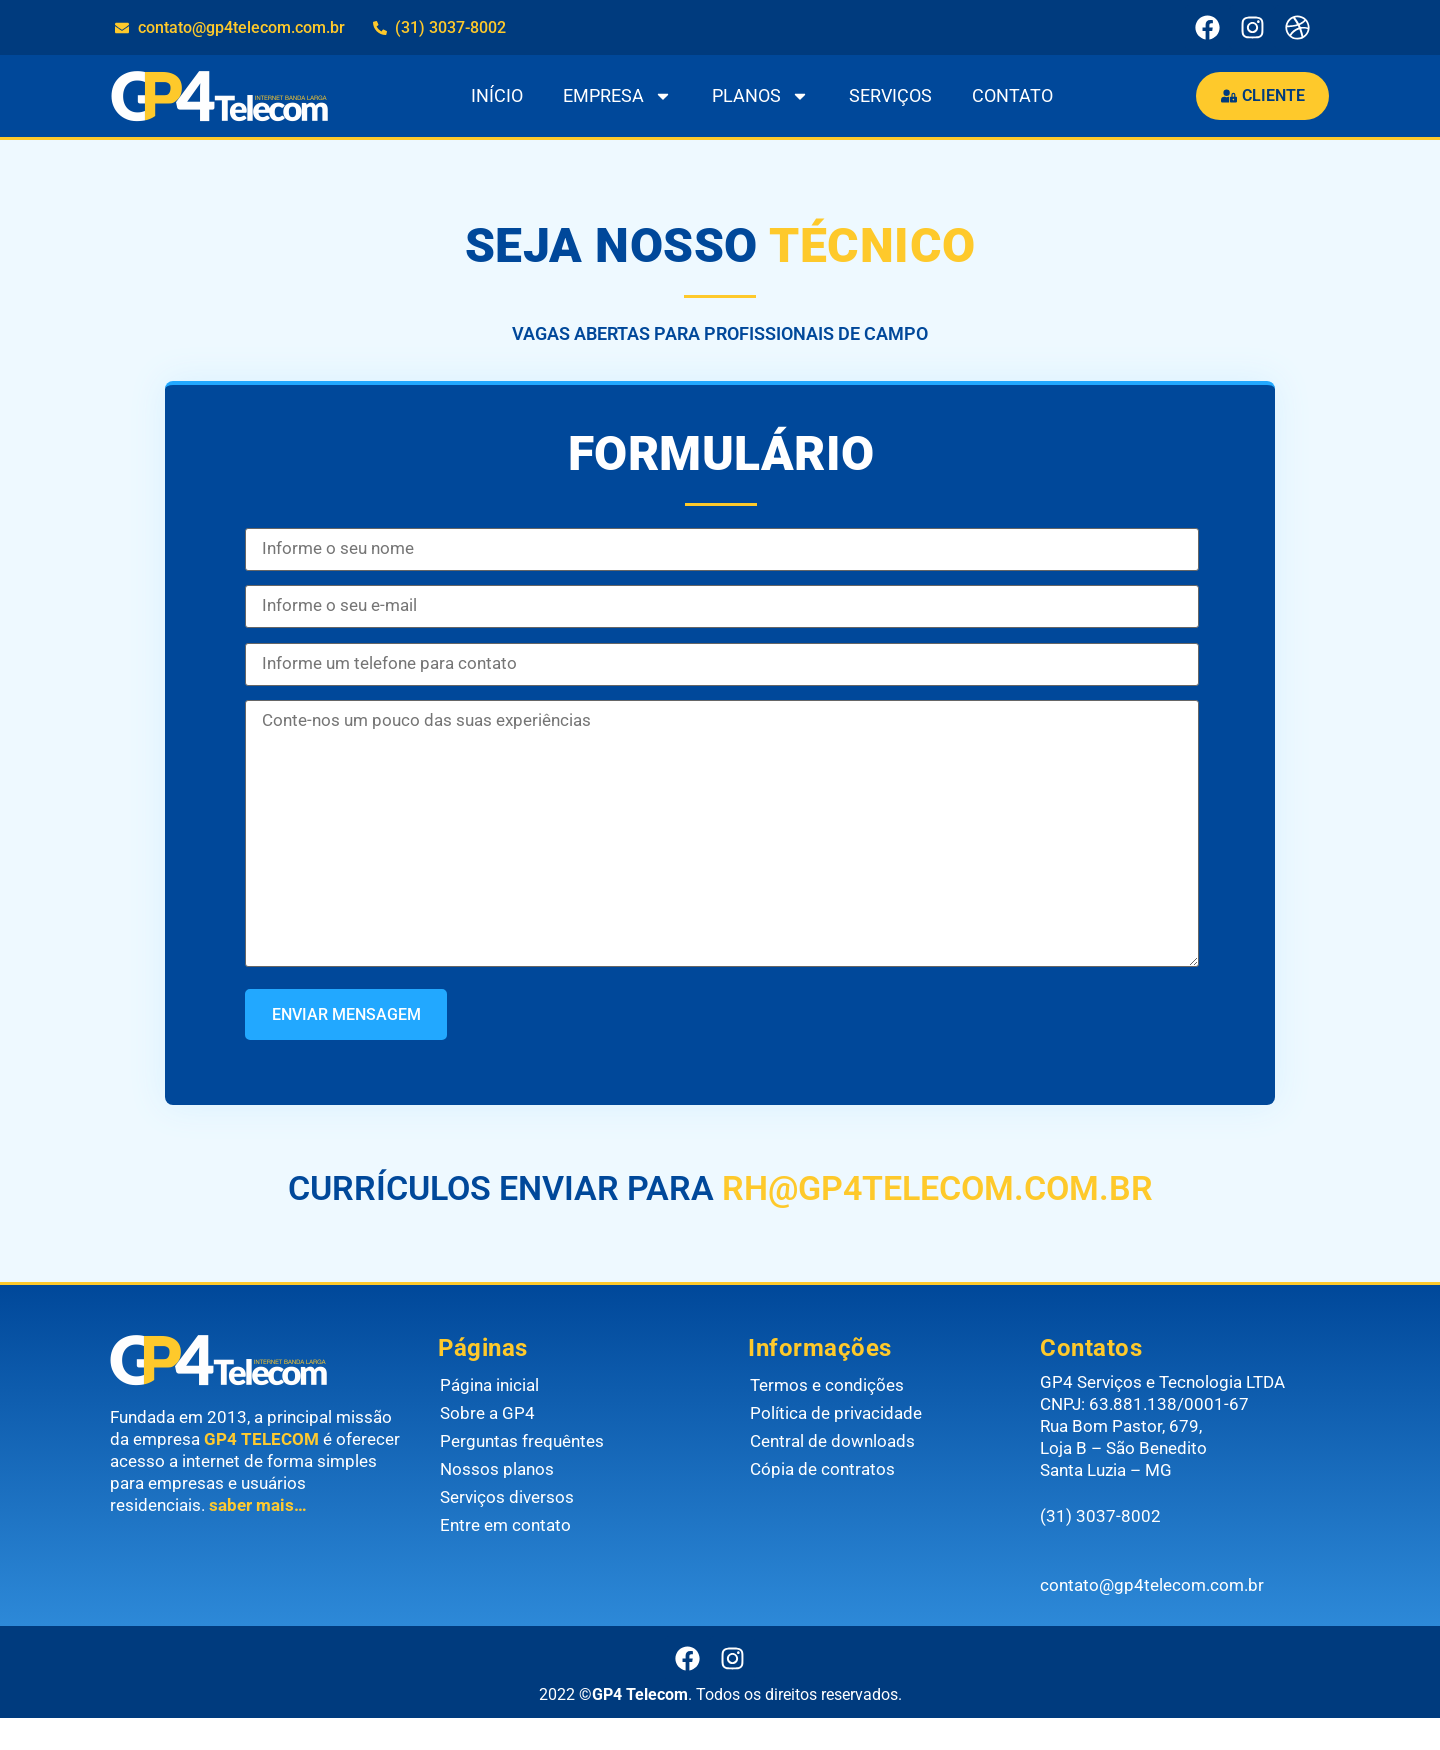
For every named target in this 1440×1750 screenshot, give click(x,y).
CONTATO (1008, 95)
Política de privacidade (836, 1445)
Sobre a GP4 (487, 1445)
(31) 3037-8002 (1100, 1549)
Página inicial (489, 1417)
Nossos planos (497, 1501)
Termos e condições (827, 1417)
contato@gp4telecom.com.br (1152, 1617)
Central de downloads (832, 1473)
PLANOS (756, 96)
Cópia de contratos (822, 1501)
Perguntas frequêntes (522, 1473)
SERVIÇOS (886, 95)
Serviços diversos (507, 1529)
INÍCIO (493, 95)
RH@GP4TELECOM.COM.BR (933, 1220)
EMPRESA (613, 96)
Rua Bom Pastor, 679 (1119, 1458)
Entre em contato (505, 1557)
